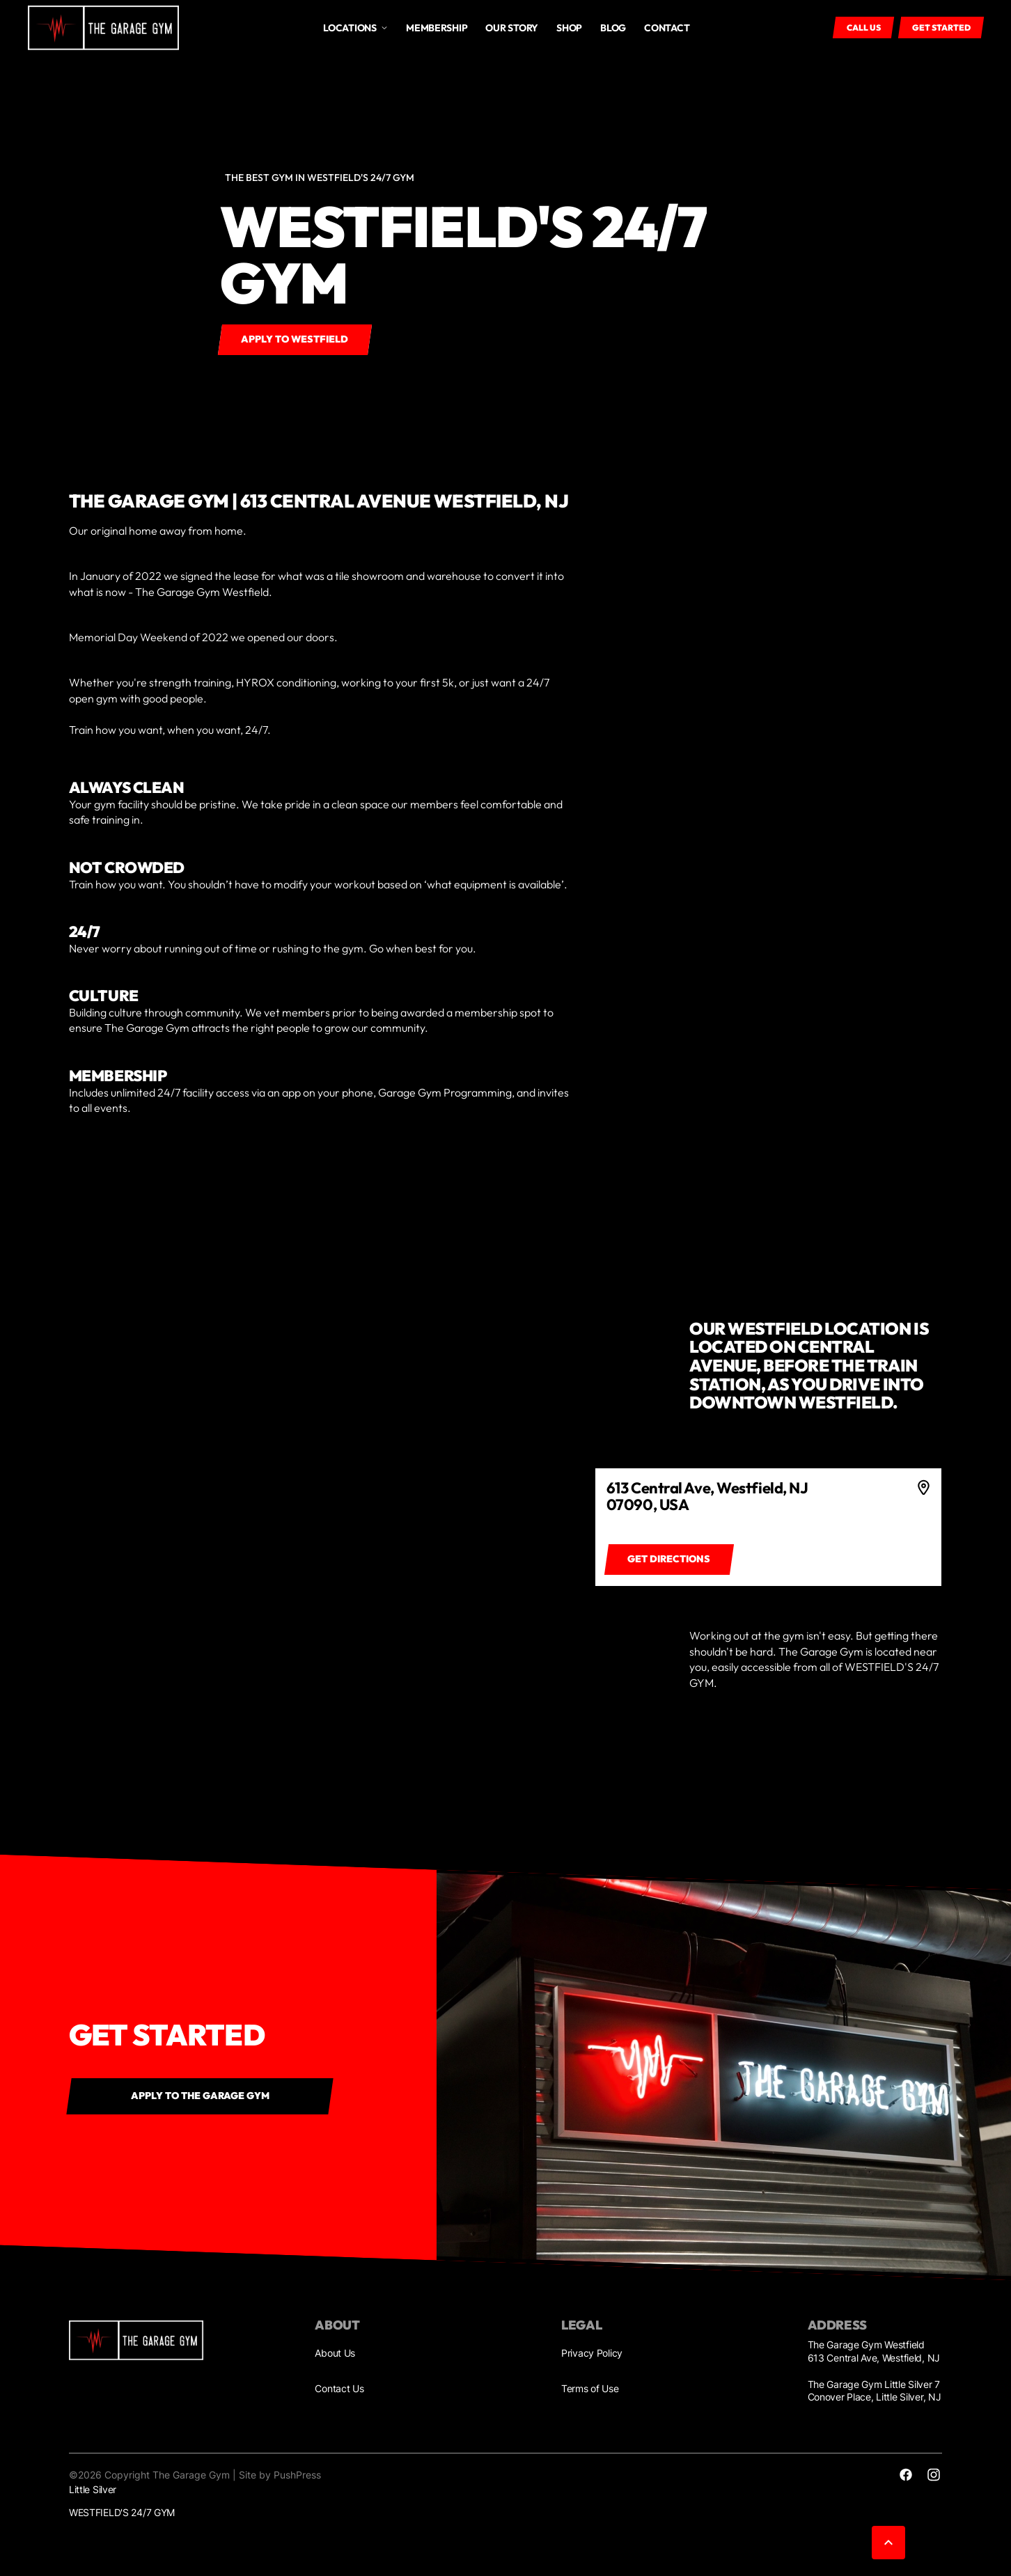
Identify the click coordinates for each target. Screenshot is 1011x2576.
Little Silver (92, 2489)
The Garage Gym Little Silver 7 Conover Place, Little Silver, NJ (874, 2390)
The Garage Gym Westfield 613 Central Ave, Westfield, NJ (874, 2351)
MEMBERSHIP (436, 28)
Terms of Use (590, 2388)
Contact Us (339, 2388)
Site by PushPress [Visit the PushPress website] (280, 2475)
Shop (569, 28)
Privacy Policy (591, 2353)
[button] (355, 27)
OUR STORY (511, 28)
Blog (613, 28)
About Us (335, 2353)
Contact (666, 28)
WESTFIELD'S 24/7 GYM (122, 2512)
